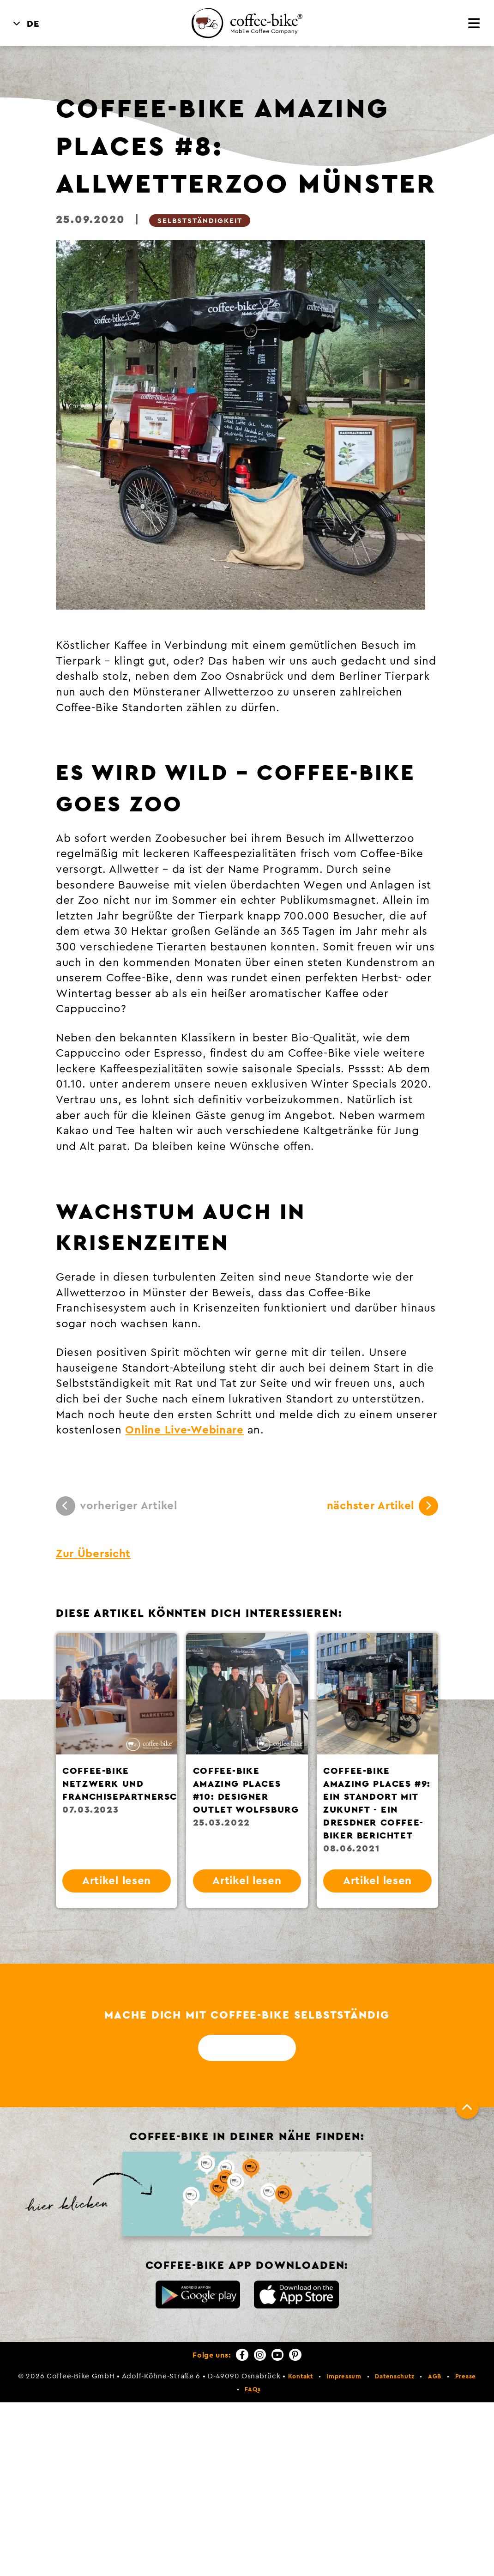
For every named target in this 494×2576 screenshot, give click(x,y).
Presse (465, 2376)
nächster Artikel (383, 1506)
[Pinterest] (295, 2355)
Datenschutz (394, 2376)
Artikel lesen (116, 1881)
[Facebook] (242, 2355)
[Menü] (474, 24)
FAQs (252, 2389)
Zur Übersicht (93, 1554)
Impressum (343, 2376)
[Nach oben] (467, 2107)
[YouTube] (277, 2355)
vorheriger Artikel (116, 1506)
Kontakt (300, 2376)
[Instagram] (260, 2355)
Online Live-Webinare (184, 1430)
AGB (434, 2376)
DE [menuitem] (33, 24)
